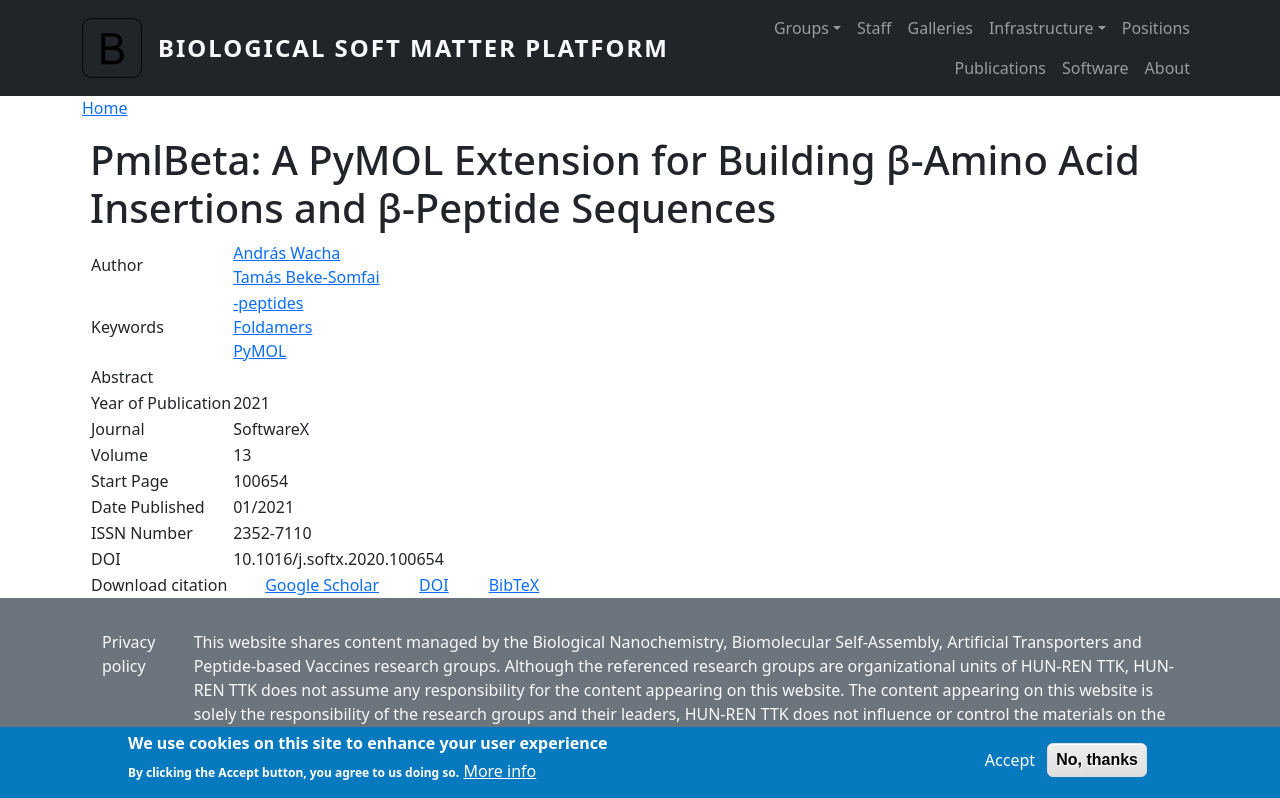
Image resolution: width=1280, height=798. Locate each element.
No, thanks (1097, 765)
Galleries (940, 28)
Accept (1010, 766)
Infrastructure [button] (1041, 28)
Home (105, 108)
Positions (1156, 28)
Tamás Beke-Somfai (306, 277)
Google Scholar (322, 585)
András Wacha (286, 253)
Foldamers (272, 327)
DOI (434, 585)
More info (499, 778)
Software (1095, 68)
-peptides (268, 303)
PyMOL (259, 351)
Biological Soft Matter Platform (413, 47)
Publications (1000, 68)
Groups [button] (801, 28)
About (1167, 68)
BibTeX (514, 585)
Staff (874, 28)
